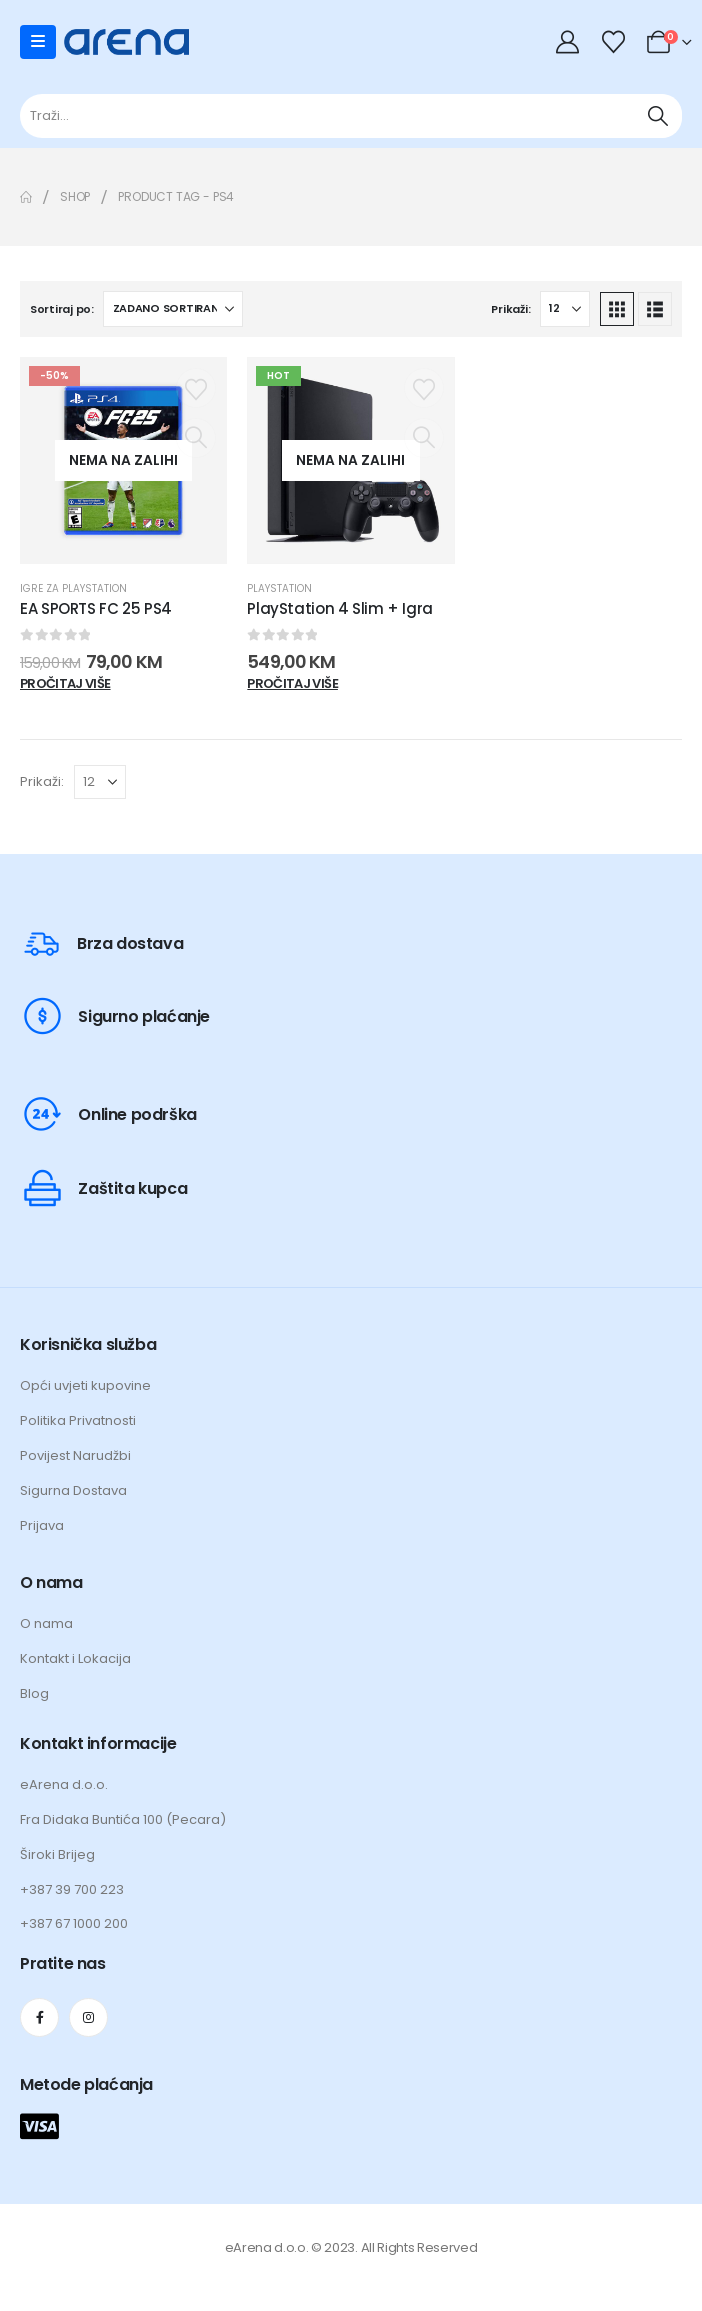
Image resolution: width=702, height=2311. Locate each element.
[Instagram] (88, 2017)
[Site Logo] (126, 41)
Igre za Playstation (73, 588)
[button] (617, 309)
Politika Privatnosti (78, 1420)
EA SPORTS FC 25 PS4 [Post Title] (96, 608)
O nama (46, 1623)
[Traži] (657, 116)
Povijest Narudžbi (75, 1455)
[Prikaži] (565, 309)
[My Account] (570, 42)
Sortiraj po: (62, 309)
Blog (34, 1693)
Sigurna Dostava (73, 1490)
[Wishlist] (613, 42)
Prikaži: (510, 309)
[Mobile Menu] (38, 42)
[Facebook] (39, 2017)
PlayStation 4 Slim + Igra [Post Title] (340, 608)
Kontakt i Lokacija (75, 1658)
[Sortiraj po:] (173, 309)
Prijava (42, 1525)
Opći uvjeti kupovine (85, 1385)
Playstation (279, 588)
